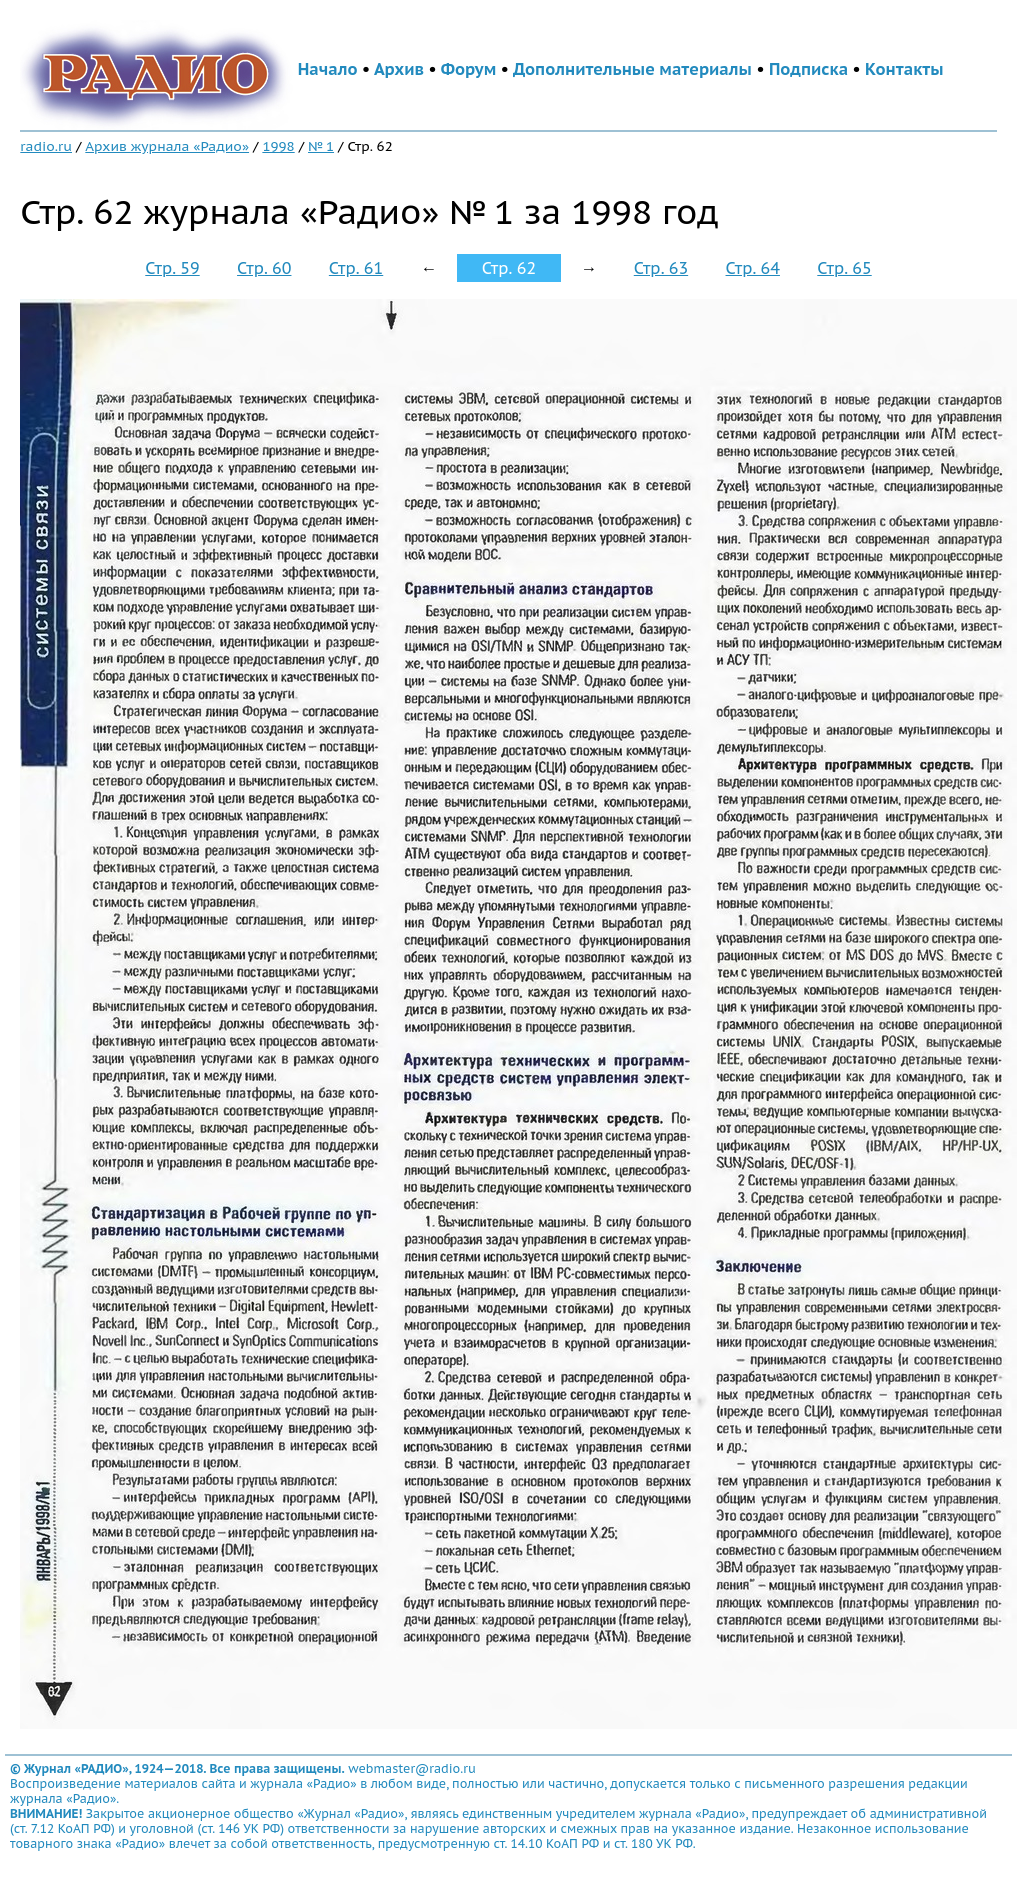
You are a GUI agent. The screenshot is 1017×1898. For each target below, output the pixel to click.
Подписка (808, 69)
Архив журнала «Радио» (167, 146)
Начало (328, 69)
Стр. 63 (661, 268)
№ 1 (321, 146)
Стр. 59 (172, 268)
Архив (399, 69)
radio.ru (46, 146)
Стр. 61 (356, 268)
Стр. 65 (844, 268)
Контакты (904, 69)
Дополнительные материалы (632, 69)
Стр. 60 (264, 268)
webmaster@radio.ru (412, 1768)
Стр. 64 (753, 268)
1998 (278, 146)
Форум (469, 69)
